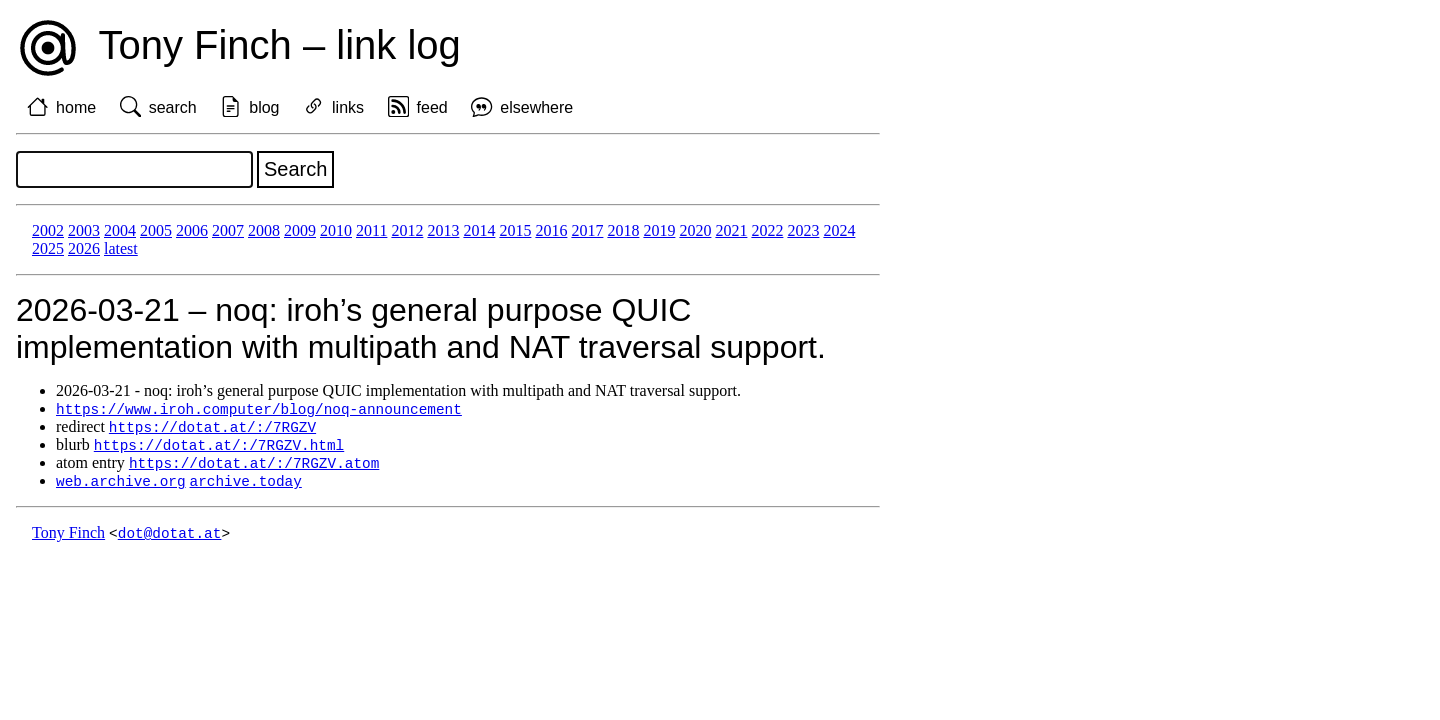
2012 (407, 230)
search (173, 107)
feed (432, 107)
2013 (443, 230)
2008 (264, 230)
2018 (623, 230)
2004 (120, 230)
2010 (336, 230)
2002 (48, 230)
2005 (156, 230)
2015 (515, 230)
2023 (803, 230)
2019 (659, 230)
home (76, 107)
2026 (84, 248)
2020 (695, 230)
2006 (192, 230)
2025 (48, 248)
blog (264, 107)
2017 (587, 230)
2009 (300, 230)
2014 (479, 230)
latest (121, 248)
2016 (551, 230)
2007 (228, 230)
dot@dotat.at (170, 538)
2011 (371, 230)
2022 (767, 230)
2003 (84, 230)
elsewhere (536, 107)
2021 (731, 230)
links (348, 107)
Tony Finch (68, 538)
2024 (839, 230)
